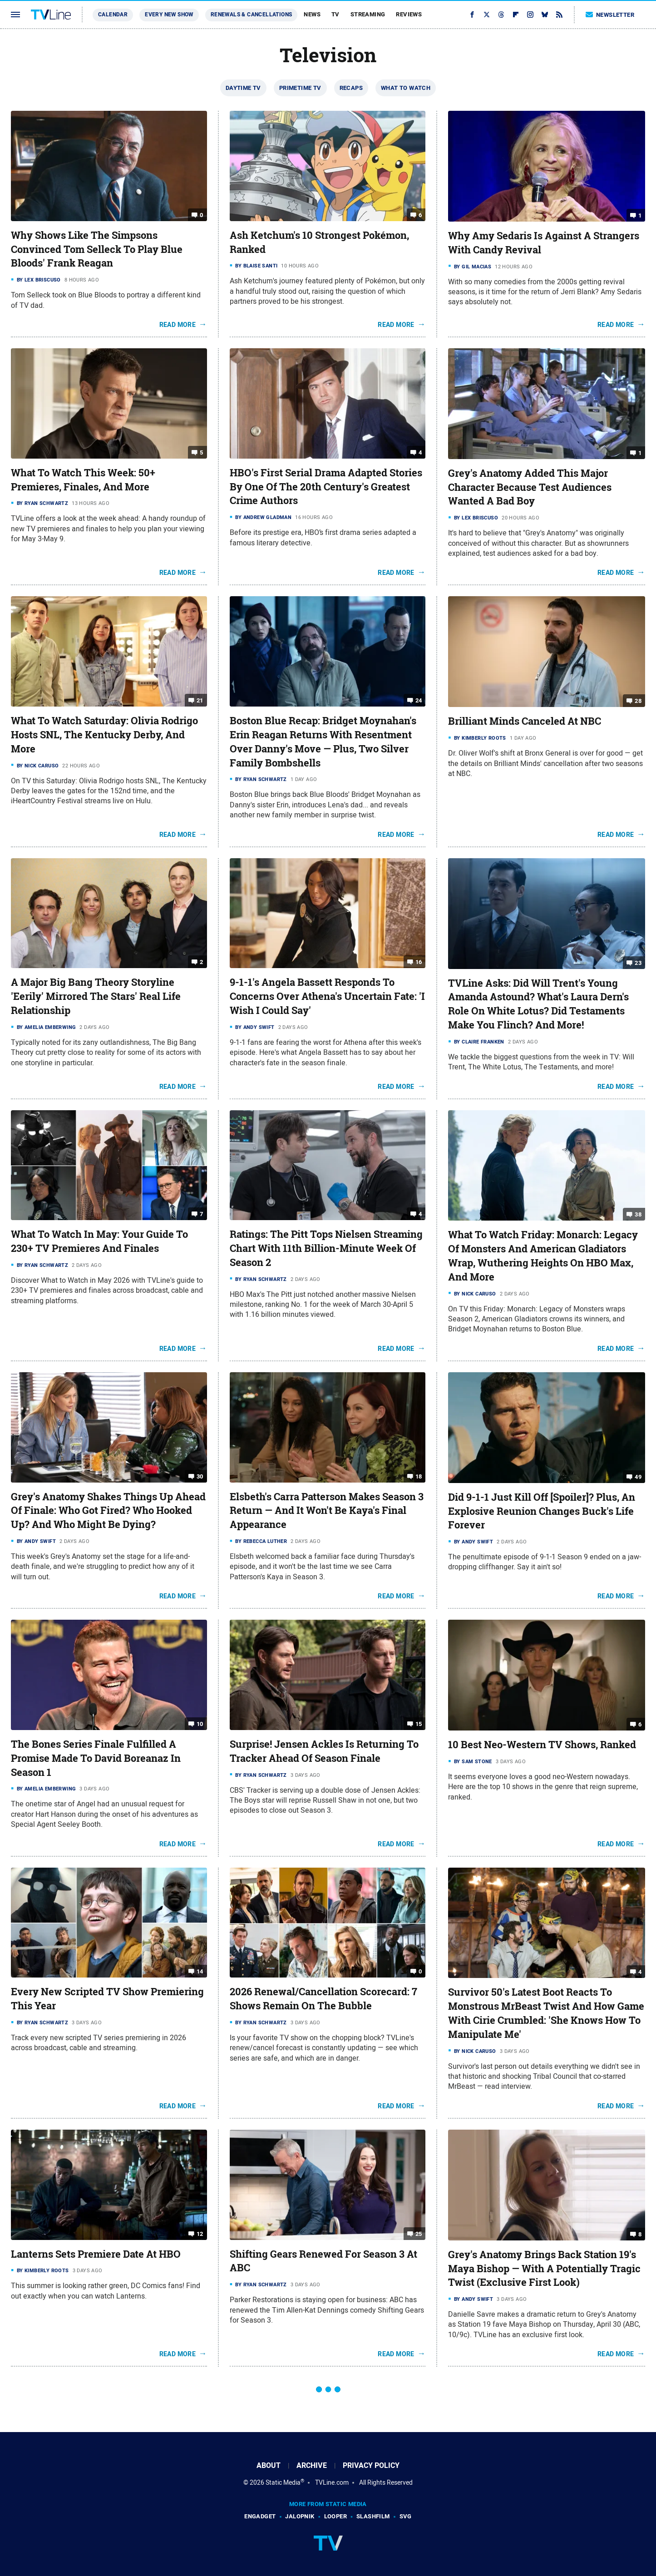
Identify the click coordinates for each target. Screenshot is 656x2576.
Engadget (260, 2516)
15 (418, 1724)
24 (418, 700)
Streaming (367, 14)
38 (638, 1214)
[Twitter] (487, 14)
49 (638, 1477)
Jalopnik (299, 2516)
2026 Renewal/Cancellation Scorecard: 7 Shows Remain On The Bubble (323, 1998)
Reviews (409, 14)
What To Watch (405, 88)
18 (418, 1476)
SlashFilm (373, 2516)
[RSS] (559, 14)
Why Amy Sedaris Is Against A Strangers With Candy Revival (543, 243)
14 (200, 1971)
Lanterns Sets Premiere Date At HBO (96, 2254)
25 (418, 2233)
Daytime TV (243, 88)
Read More (177, 324)
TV (335, 14)
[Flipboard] (516, 14)
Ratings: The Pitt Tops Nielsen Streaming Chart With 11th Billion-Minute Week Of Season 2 (326, 1248)
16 (418, 962)
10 (200, 1724)
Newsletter (610, 14)
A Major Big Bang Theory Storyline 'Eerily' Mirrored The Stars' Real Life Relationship (96, 996)
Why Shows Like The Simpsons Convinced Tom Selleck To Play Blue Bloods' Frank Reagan (96, 249)
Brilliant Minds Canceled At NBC (524, 721)
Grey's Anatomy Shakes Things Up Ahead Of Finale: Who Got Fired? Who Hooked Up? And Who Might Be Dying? (108, 1511)
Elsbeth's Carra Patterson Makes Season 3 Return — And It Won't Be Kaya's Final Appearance (327, 1511)
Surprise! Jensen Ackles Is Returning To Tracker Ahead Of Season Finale (324, 1751)
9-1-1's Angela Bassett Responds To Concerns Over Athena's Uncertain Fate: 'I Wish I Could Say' (327, 996)
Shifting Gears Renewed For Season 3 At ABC (323, 2261)
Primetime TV (300, 88)
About (268, 2465)
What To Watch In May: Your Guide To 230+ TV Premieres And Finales (99, 1241)
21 (200, 700)
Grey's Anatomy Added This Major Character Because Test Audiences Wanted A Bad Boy (530, 487)
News (312, 14)
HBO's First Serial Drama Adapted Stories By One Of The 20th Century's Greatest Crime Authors (326, 487)
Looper (335, 2516)
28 (638, 701)
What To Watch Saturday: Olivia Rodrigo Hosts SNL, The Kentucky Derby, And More (104, 735)
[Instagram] (530, 14)
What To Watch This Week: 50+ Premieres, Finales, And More (83, 480)
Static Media (283, 2482)
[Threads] (501, 14)
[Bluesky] (545, 14)
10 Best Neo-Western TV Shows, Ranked (542, 1744)
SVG (406, 2516)
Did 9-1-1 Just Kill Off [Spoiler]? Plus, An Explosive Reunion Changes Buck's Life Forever (541, 1511)
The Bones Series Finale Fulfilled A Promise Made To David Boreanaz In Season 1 (96, 1758)
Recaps (351, 88)
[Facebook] (472, 14)
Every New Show (169, 14)
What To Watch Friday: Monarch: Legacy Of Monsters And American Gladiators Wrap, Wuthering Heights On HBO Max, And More (543, 1255)
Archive (311, 2465)
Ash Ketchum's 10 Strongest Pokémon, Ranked (319, 242)
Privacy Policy (371, 2465)
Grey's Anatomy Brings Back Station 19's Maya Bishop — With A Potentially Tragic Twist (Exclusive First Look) (544, 2268)
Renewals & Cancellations (251, 14)
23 (638, 962)
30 (200, 1476)
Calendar (113, 14)
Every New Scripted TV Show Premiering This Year (107, 1998)
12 (200, 2233)
